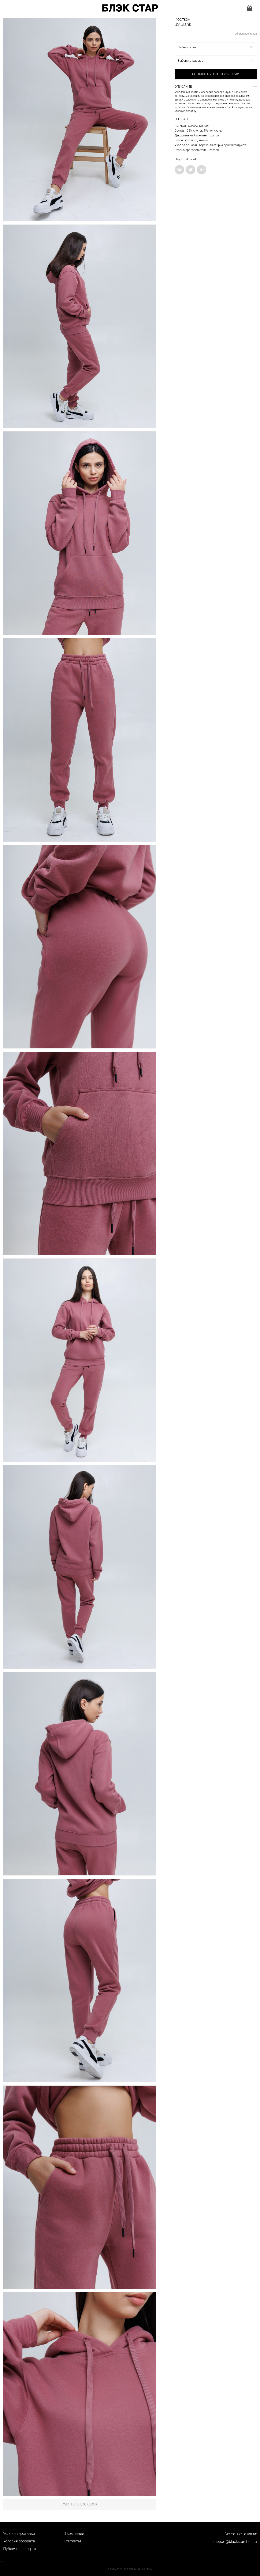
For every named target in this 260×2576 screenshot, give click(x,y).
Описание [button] (183, 86)
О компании (73, 2533)
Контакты (72, 2541)
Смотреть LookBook (79, 2504)
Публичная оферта (19, 2548)
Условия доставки (19, 2533)
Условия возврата (19, 2541)
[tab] (216, 87)
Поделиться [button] (185, 159)
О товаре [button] (182, 119)
